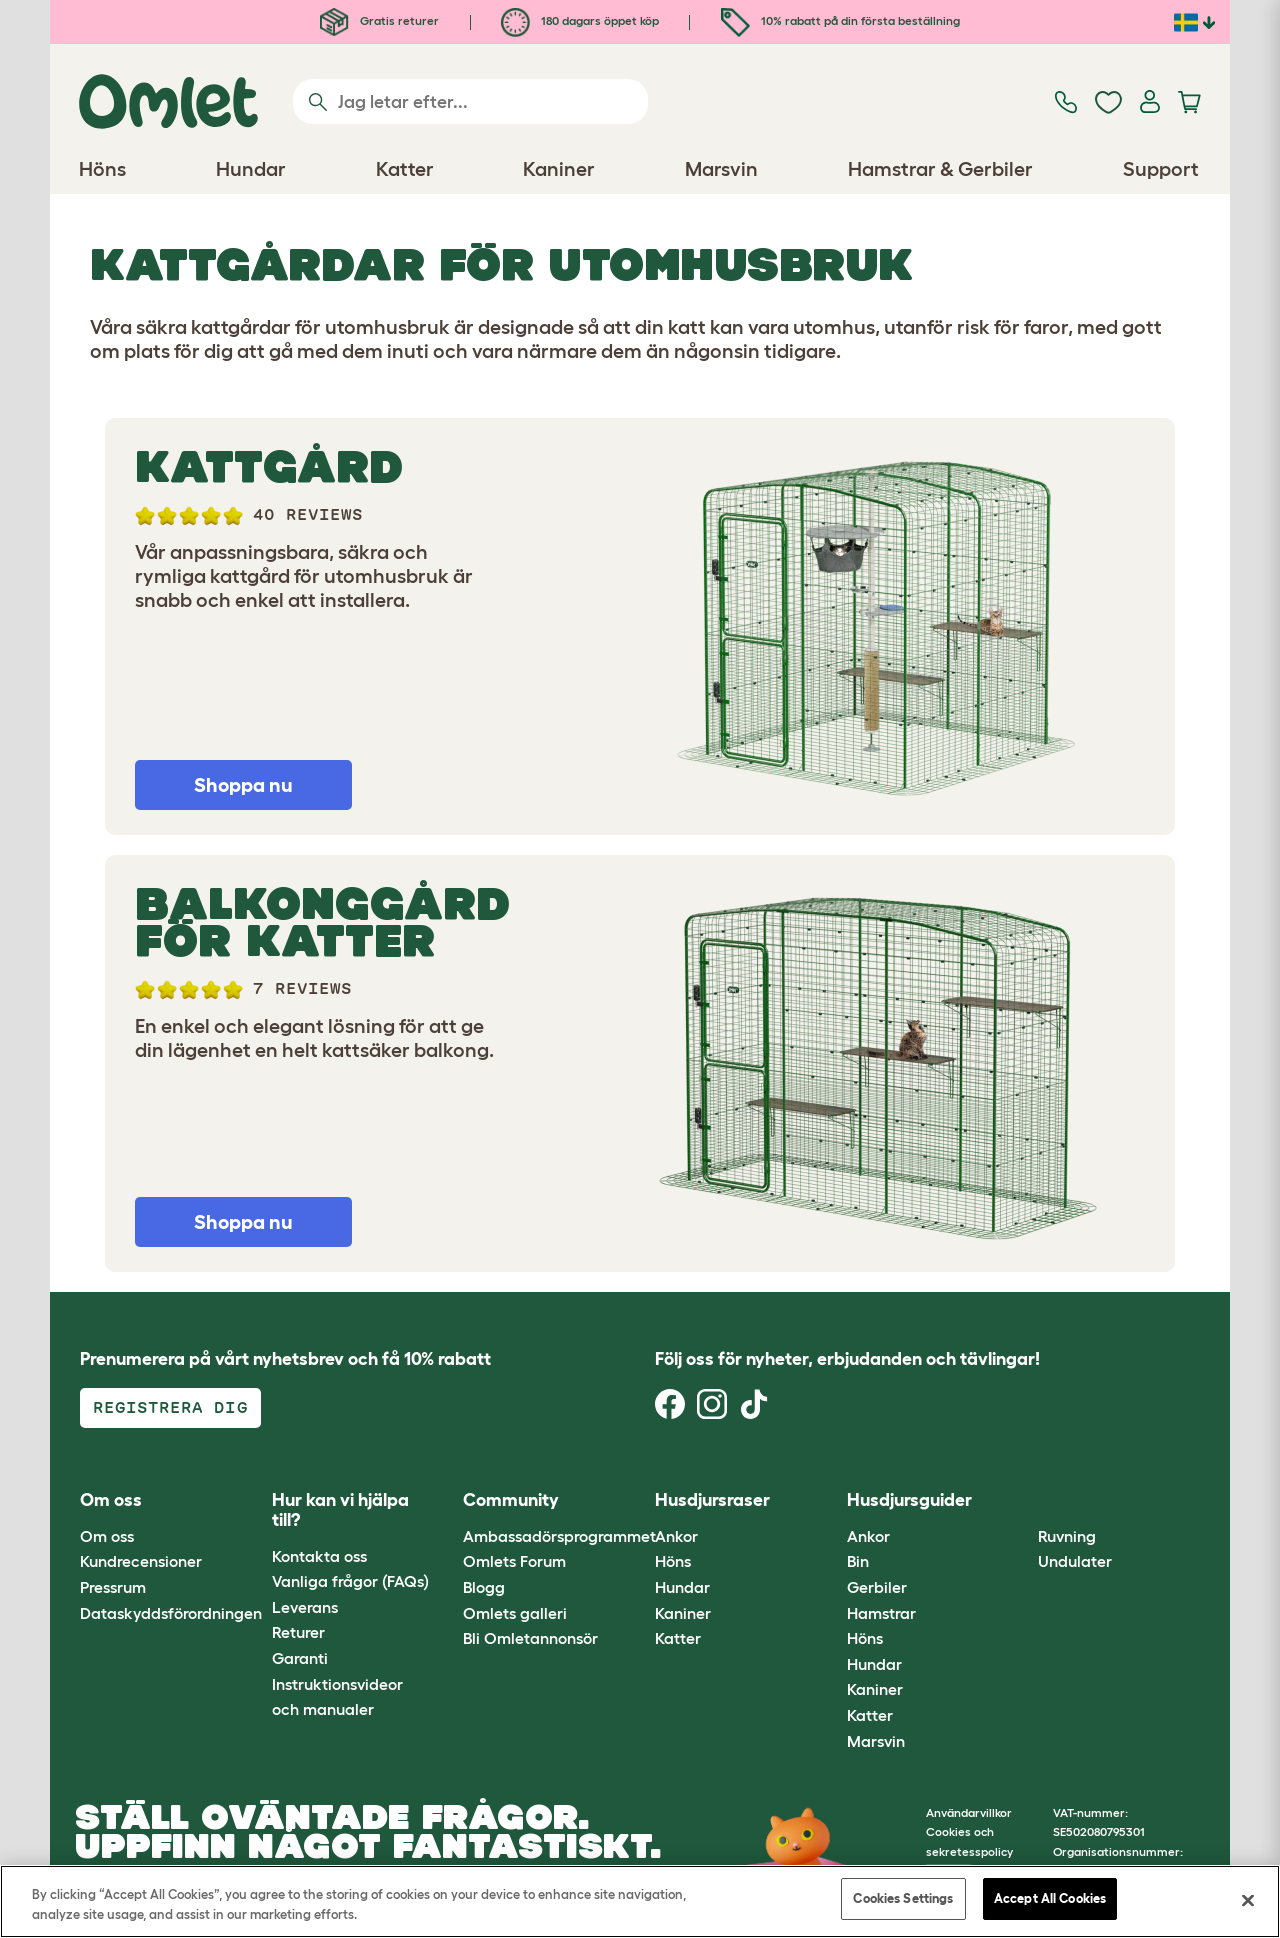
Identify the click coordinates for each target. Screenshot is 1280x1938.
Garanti (300, 1658)
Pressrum (113, 1587)
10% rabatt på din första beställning (840, 20)
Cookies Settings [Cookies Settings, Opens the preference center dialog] (903, 1898)
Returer (298, 1632)
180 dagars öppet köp (580, 20)
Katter (678, 1638)
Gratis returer (379, 20)
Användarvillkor (969, 1812)
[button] (1023, 1501)
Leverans (305, 1607)
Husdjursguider (909, 1500)
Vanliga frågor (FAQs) (350, 1581)
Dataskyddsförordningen (171, 1613)
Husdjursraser (712, 1500)
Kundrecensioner (141, 1561)
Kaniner (683, 1613)
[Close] (1248, 1900)
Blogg (484, 1587)
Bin (858, 1561)
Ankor (676, 1536)
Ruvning (1067, 1536)
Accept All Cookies (1050, 1898)
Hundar (682, 1587)
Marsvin (876, 1741)
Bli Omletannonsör (530, 1638)
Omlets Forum (514, 1561)
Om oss (107, 1536)
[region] (640, 1901)
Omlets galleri (515, 1613)
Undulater (1075, 1561)
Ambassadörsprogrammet (559, 1536)
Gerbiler (877, 1587)
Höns (673, 1561)
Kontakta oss (319, 1556)
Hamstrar (881, 1613)
